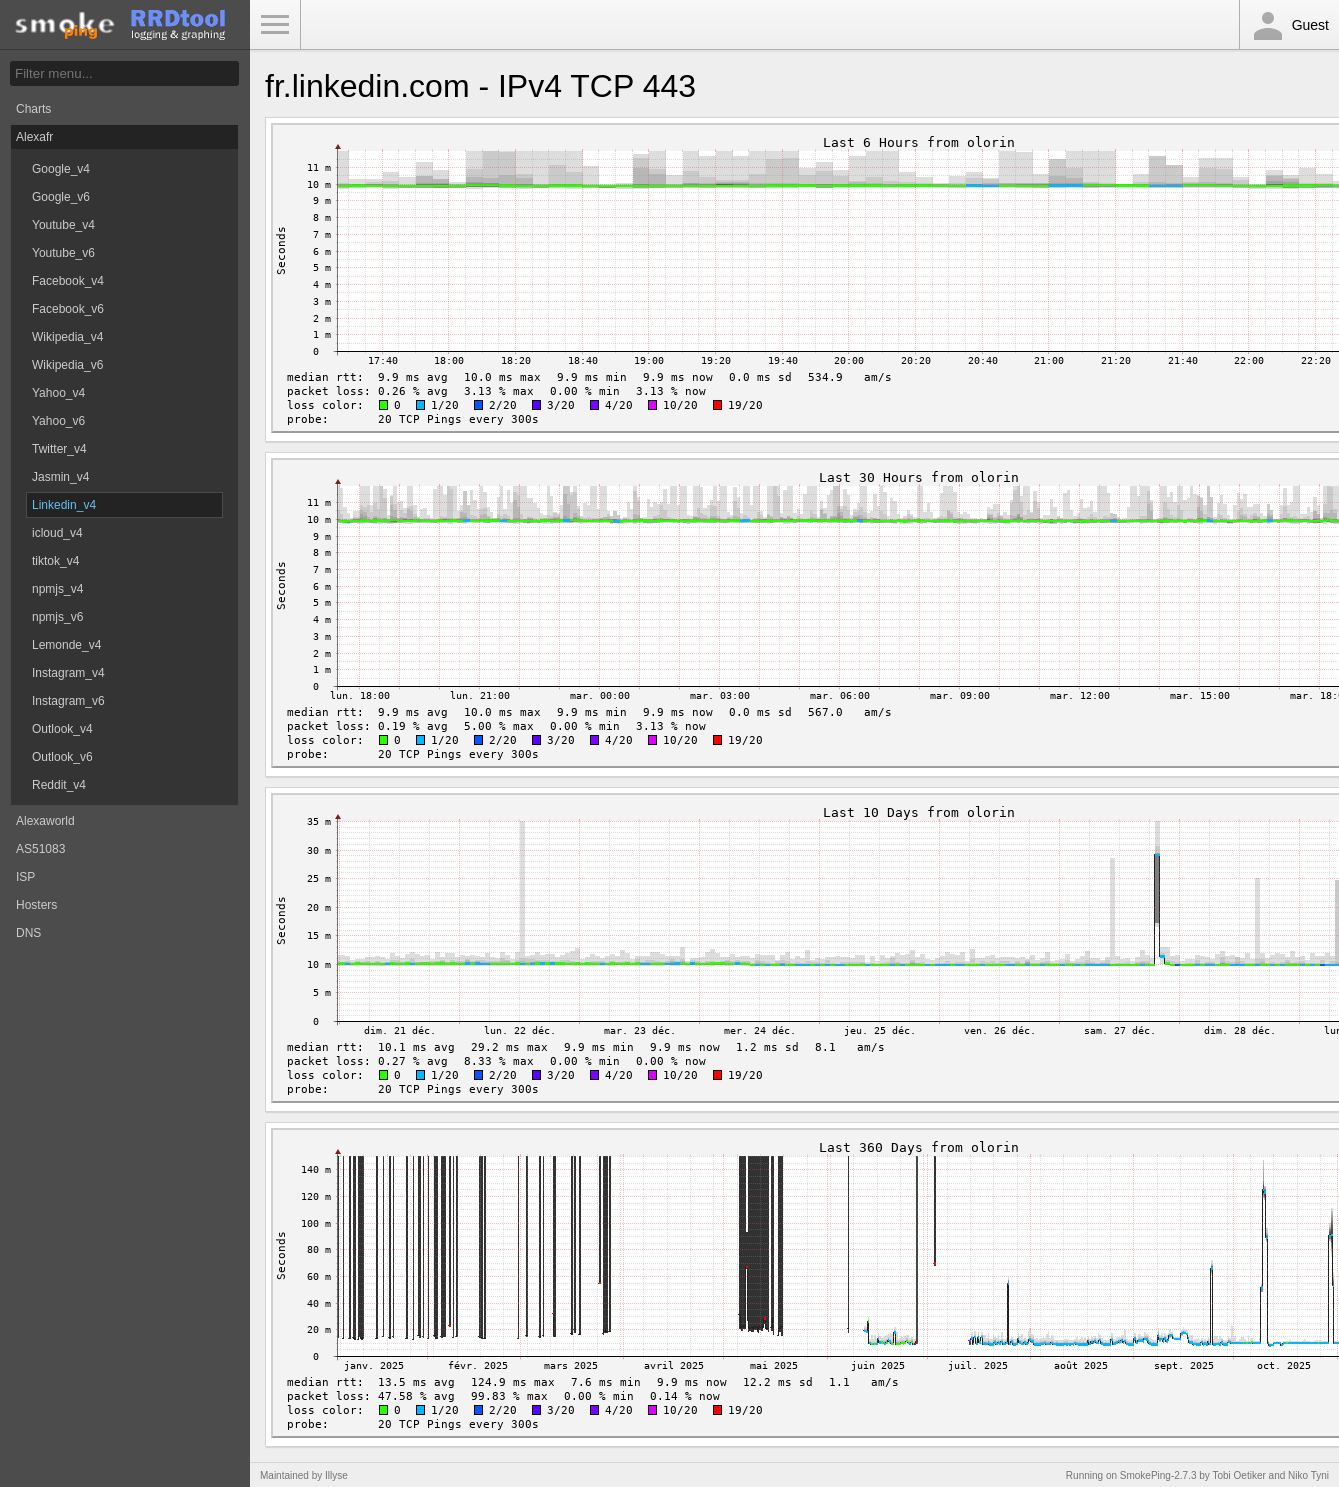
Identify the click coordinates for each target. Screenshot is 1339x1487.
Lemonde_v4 (66, 645)
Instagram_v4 (68, 673)
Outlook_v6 (62, 757)
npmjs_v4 (57, 589)
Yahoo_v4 (58, 393)
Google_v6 (61, 197)
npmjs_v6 (57, 617)
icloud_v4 (57, 533)
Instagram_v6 (68, 701)
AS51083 (40, 849)
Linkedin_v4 (64, 505)
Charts (33, 109)
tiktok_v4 (55, 561)
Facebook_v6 (68, 309)
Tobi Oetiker (1238, 1475)
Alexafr (34, 137)
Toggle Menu (275, 25)
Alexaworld (45, 821)
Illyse (336, 1475)
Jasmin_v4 (60, 477)
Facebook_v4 (68, 281)
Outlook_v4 (62, 729)
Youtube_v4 (63, 225)
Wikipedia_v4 (67, 337)
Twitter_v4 (59, 449)
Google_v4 (61, 169)
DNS (28, 933)
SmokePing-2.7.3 (1158, 1475)
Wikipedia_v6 (67, 365)
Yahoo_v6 (58, 421)
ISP (25, 877)
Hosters (36, 905)
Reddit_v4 (59, 785)
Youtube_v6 (63, 253)
